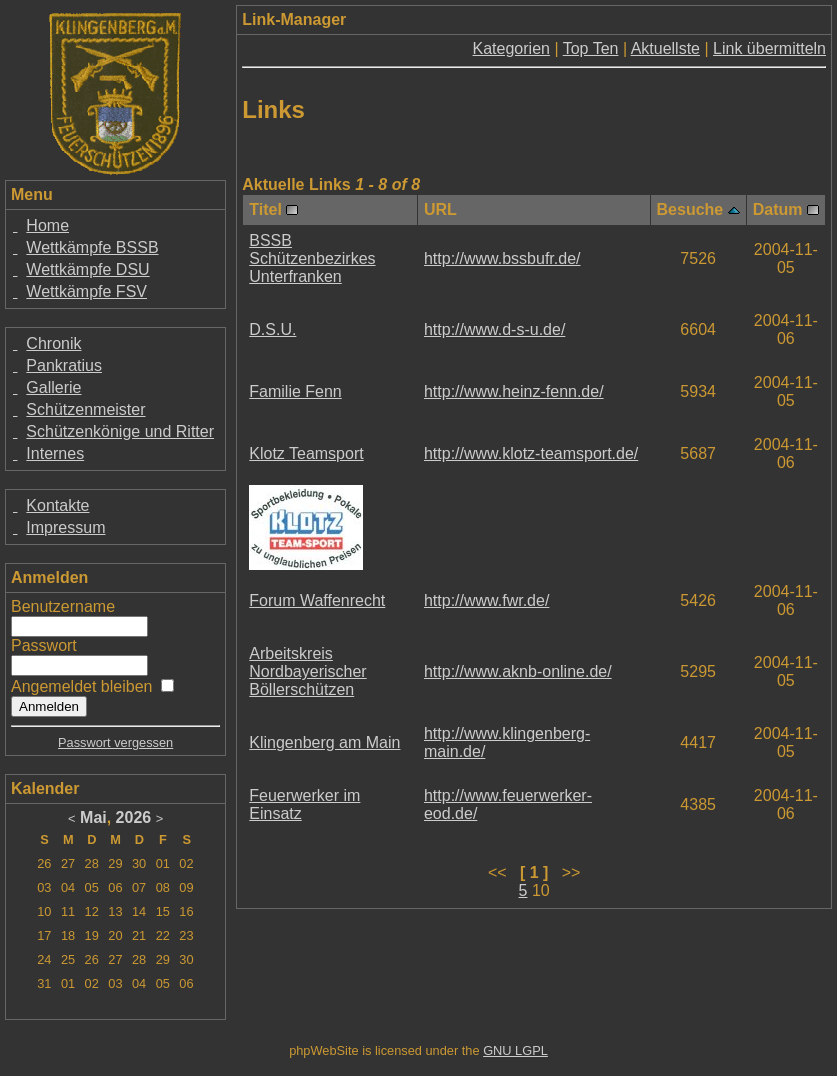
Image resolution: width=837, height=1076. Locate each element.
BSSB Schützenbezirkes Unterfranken (312, 258)
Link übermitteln (769, 48)
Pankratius (64, 365)
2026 (134, 817)
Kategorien (511, 48)
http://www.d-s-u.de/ (494, 329)
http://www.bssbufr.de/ (502, 258)
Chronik (53, 343)
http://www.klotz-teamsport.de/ (531, 453)
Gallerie (53, 387)
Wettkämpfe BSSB (92, 247)
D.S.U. (272, 329)
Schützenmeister (85, 409)
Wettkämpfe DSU (87, 269)
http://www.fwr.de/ (486, 600)
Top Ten (591, 48)
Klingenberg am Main (324, 742)
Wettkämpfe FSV (86, 291)
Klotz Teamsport (306, 453)
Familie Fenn (295, 391)
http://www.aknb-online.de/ (518, 671)
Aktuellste (665, 48)
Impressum (65, 527)
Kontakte (57, 505)
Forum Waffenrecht (317, 600)
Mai (93, 817)
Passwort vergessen (115, 742)
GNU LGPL (515, 1050)
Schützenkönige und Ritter (120, 431)
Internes (55, 453)
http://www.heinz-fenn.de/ (514, 391)
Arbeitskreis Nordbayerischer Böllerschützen (307, 671)
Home (47, 225)
